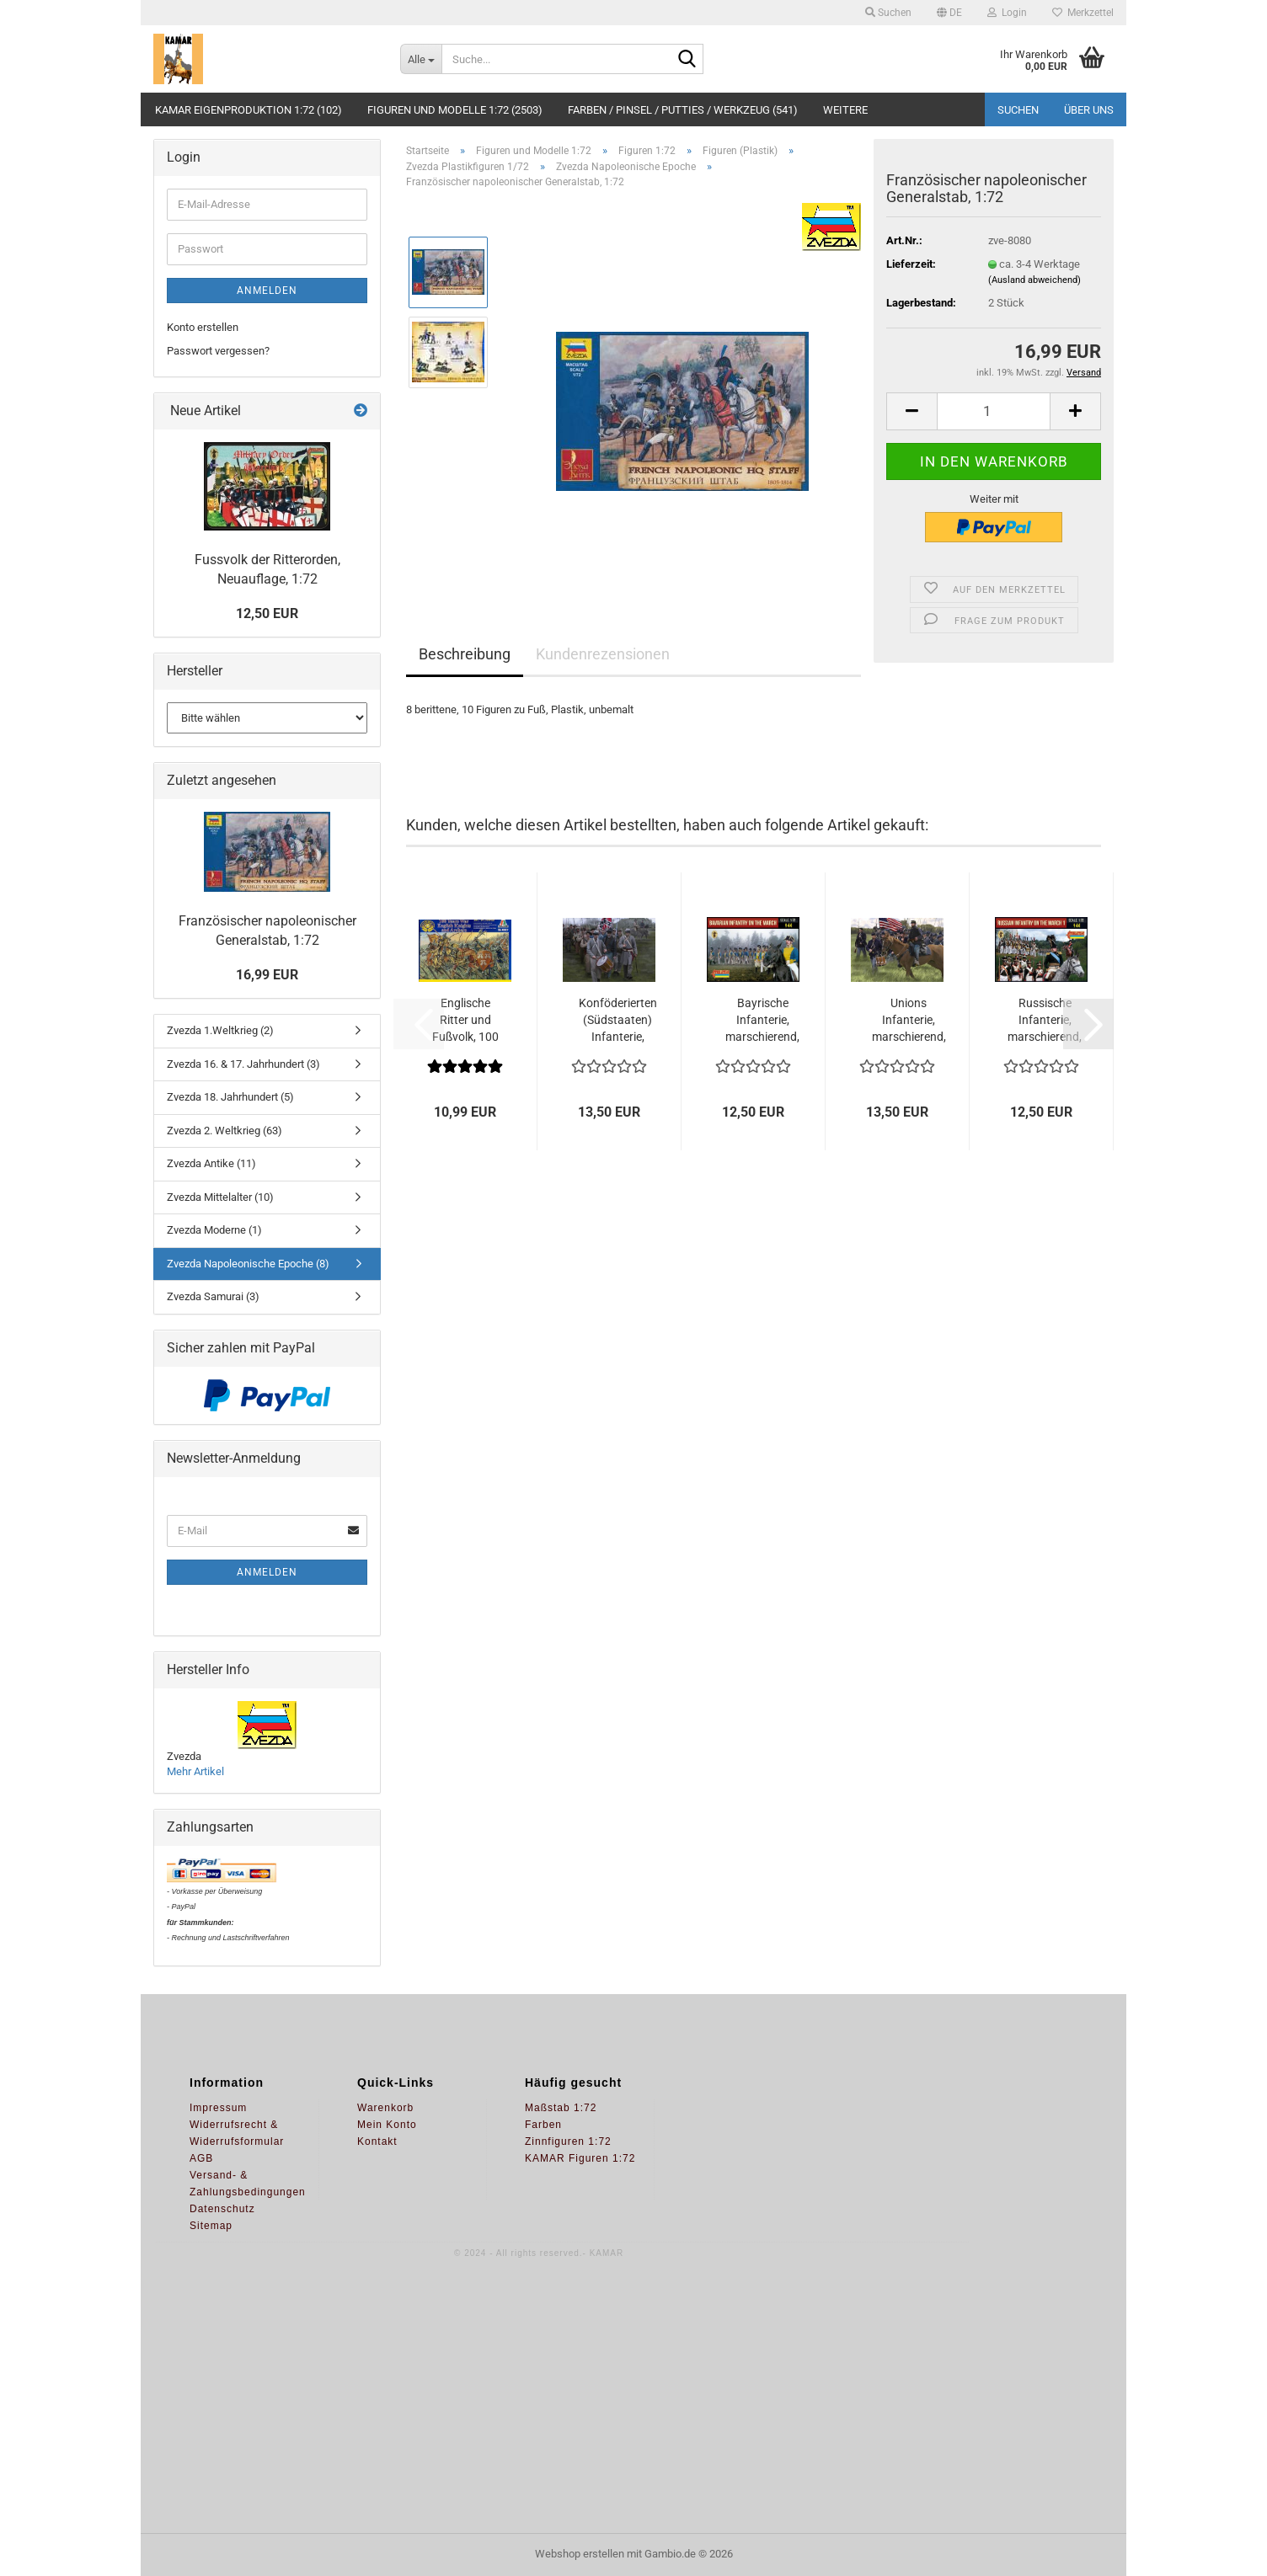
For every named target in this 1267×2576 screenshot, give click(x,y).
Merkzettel (1083, 13)
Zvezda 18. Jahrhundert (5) (230, 1097)
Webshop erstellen (579, 2553)
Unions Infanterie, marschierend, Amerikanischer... (908, 1020)
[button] (949, 12)
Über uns (1089, 110)
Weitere (845, 110)
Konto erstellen (202, 327)
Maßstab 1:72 (560, 2108)
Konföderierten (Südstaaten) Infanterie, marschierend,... (617, 1020)
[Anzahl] (993, 411)
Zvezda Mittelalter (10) (220, 1197)
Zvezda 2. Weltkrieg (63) (224, 1130)
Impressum (218, 2108)
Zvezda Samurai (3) (213, 1296)
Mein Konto (387, 2125)
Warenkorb (385, 2108)
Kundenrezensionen (603, 654)
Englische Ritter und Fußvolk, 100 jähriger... (465, 1020)
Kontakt (377, 2141)
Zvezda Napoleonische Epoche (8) (248, 1263)
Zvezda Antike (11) (211, 1163)
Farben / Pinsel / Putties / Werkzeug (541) (683, 110)
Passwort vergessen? (218, 350)
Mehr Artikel (195, 1771)
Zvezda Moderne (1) (214, 1230)
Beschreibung (465, 654)
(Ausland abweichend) (1034, 280)
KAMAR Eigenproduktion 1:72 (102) (248, 110)
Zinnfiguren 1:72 (568, 2141)
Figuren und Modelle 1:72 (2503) (455, 110)
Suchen (1018, 110)
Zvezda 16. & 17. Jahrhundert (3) (243, 1064)
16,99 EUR (267, 975)
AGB (201, 2158)
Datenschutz (222, 2209)
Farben (543, 2125)
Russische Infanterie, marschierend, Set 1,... (1045, 1020)
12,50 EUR (267, 613)
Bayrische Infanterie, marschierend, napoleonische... (762, 1020)
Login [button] (1007, 13)
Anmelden (267, 290)
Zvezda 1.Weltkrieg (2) (220, 1030)
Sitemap (211, 2226)
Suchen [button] (888, 13)
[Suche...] (420, 59)
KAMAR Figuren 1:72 (580, 2158)
